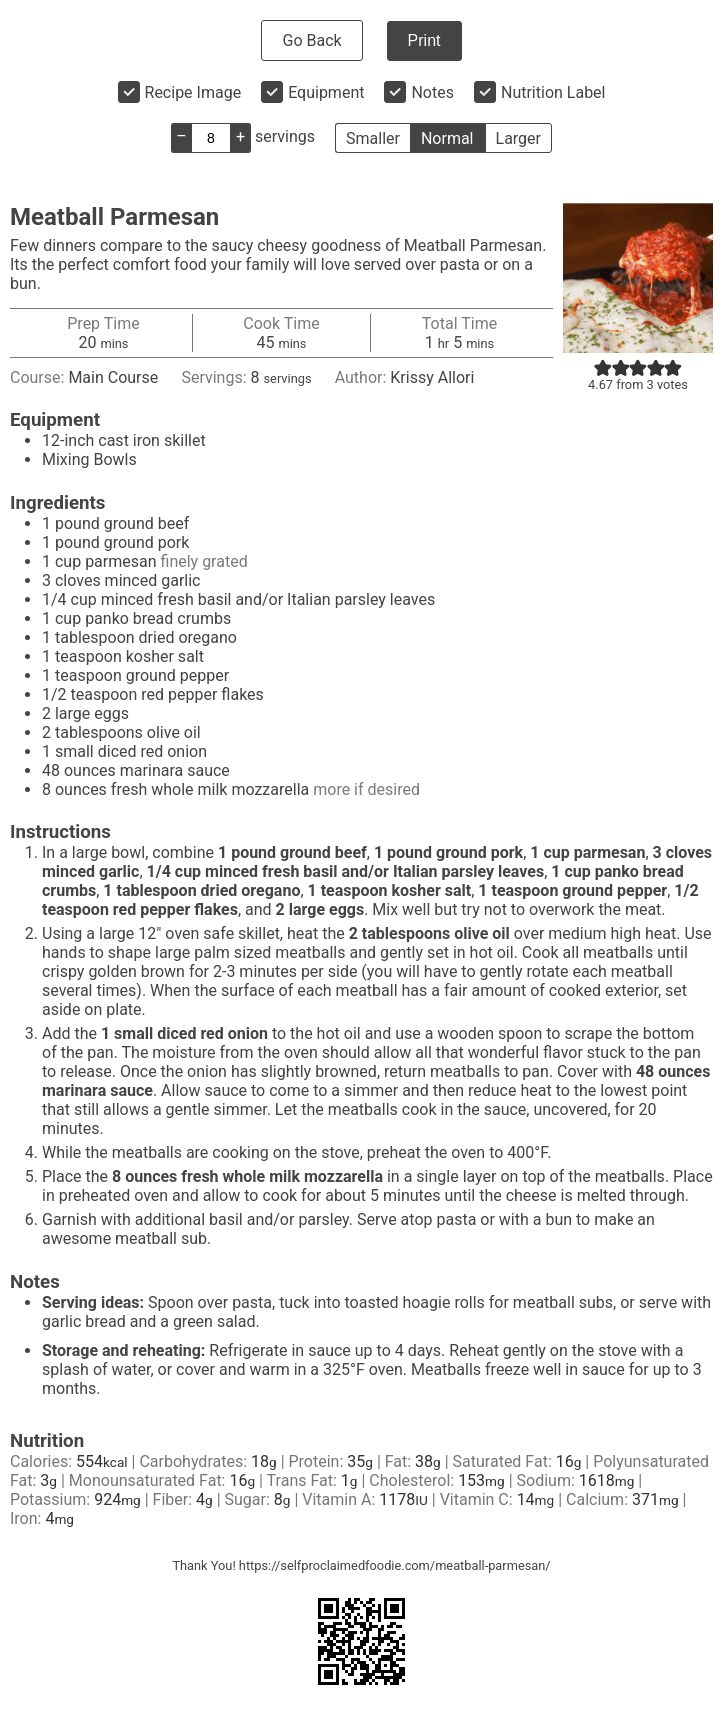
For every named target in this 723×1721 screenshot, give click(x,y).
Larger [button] (518, 138)
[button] (603, 367)
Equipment (326, 92)
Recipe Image (193, 92)
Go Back (311, 40)
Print (424, 40)
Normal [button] (447, 138)
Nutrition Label (553, 92)
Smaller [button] (373, 138)
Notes (432, 92)
